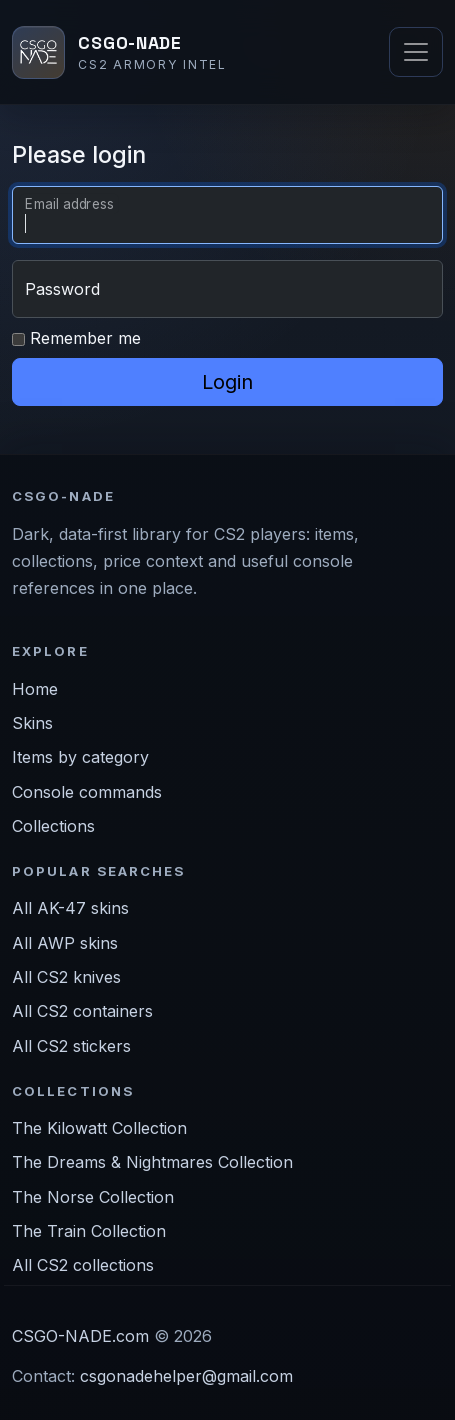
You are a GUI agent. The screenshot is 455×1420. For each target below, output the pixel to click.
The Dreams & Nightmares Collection (152, 1162)
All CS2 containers (82, 1011)
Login (227, 382)
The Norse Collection (93, 1197)
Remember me (76, 338)
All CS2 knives (66, 977)
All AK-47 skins (70, 908)
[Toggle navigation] (416, 52)
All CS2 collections (83, 1265)
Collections (53, 826)
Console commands (87, 792)
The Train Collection (89, 1231)
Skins (32, 723)
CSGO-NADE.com (80, 1336)
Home (35, 689)
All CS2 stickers (71, 1046)
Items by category (80, 757)
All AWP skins (65, 943)
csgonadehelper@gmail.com (186, 1376)
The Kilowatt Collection (99, 1128)
